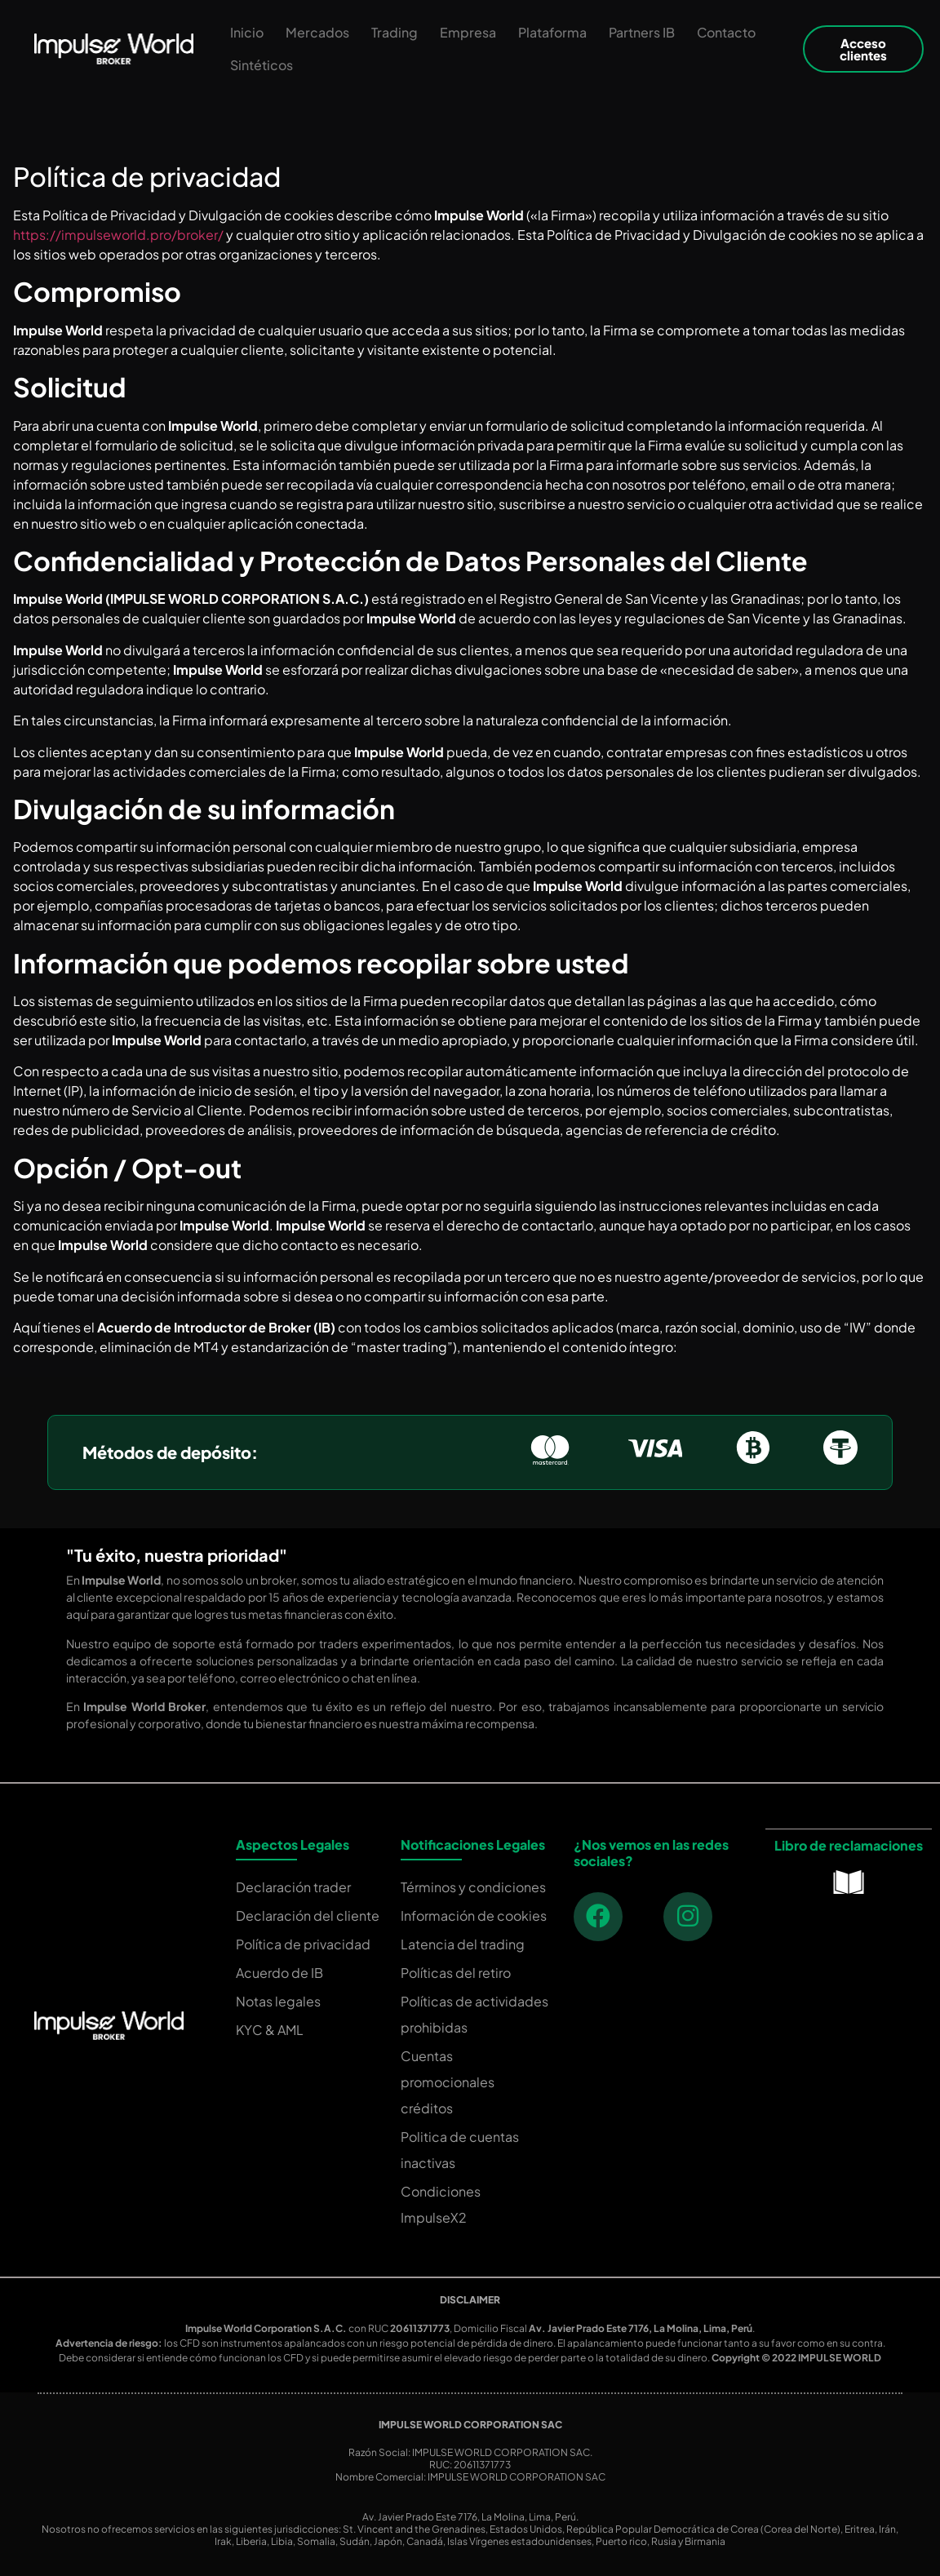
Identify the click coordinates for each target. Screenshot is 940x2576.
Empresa (468, 32)
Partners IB (642, 32)
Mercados (317, 32)
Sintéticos (261, 64)
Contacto (726, 32)
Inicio (247, 32)
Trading (394, 32)
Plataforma (552, 32)
